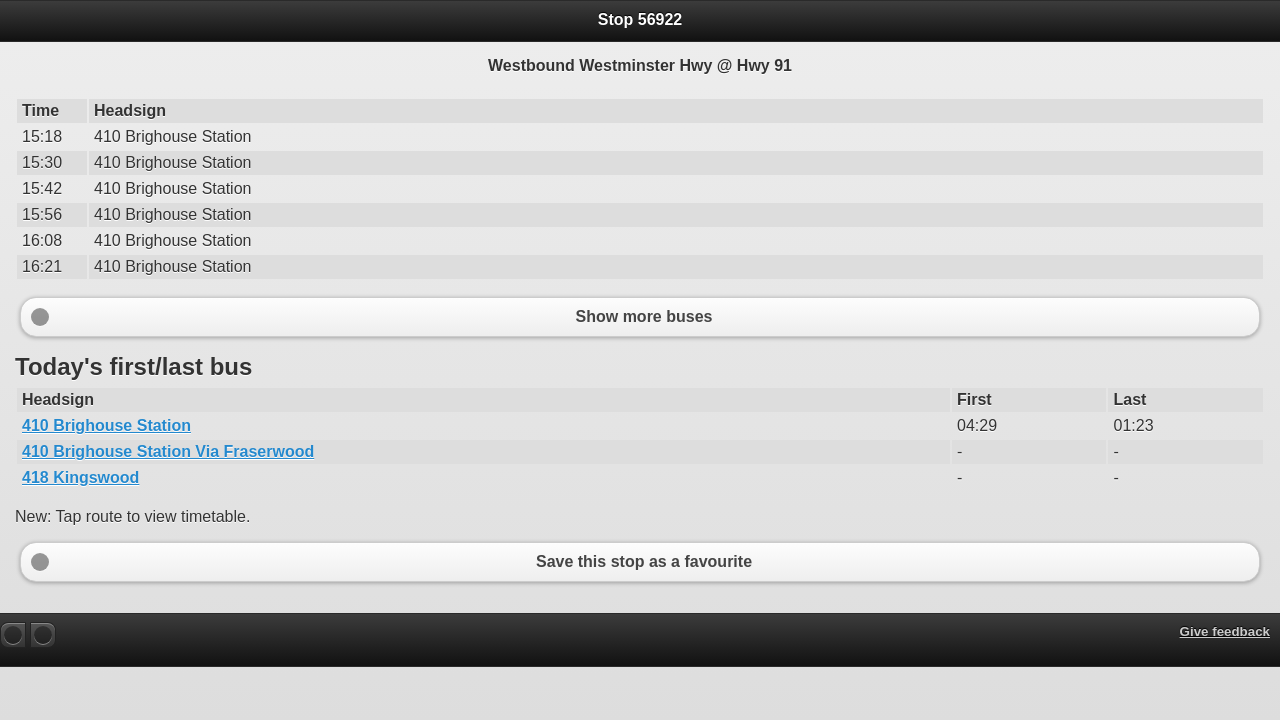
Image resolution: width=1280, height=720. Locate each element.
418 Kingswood (80, 477)
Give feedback (1225, 631)
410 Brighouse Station (106, 425)
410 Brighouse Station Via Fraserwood (168, 451)
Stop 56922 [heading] (640, 19)
